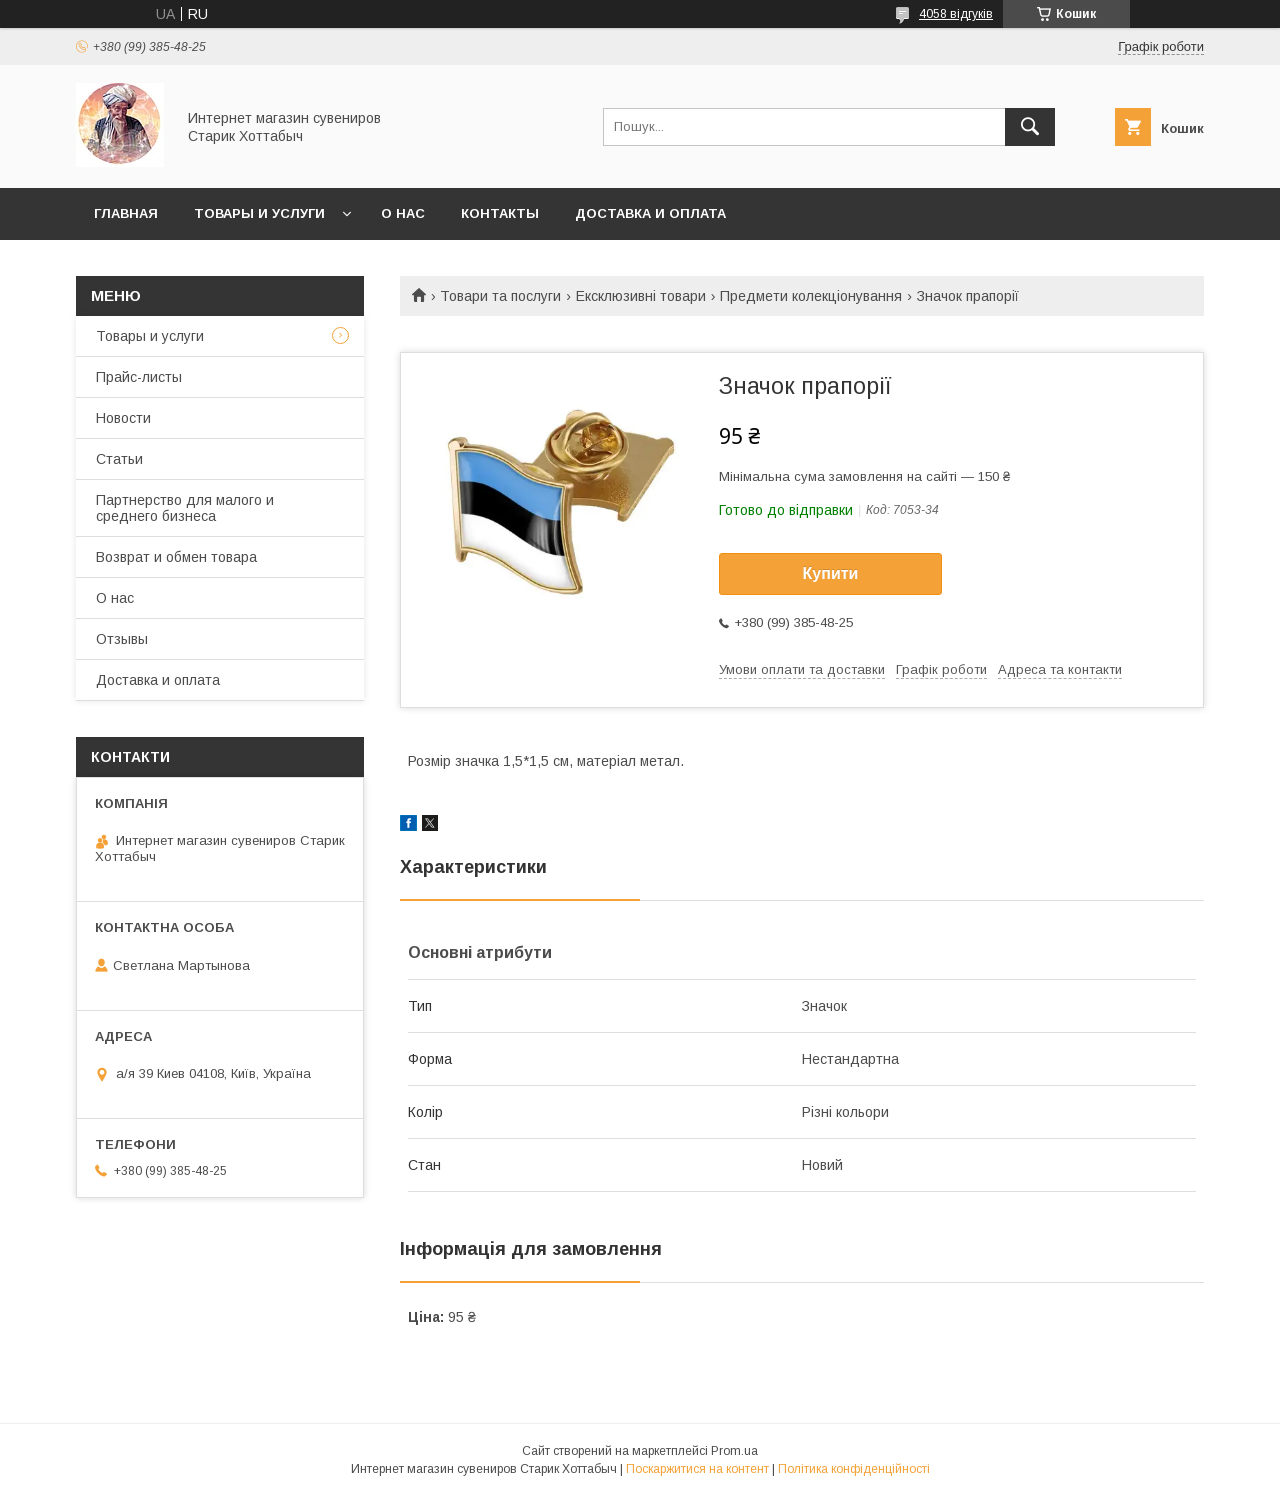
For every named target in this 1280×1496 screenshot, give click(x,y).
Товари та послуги (500, 296)
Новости (123, 418)
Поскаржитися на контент (697, 1469)
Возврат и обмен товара (176, 557)
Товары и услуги (259, 213)
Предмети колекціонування (811, 296)
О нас (403, 213)
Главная (126, 213)
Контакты (500, 213)
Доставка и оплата (650, 213)
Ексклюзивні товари (641, 296)
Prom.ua (734, 1451)
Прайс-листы (139, 377)
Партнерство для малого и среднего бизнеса (185, 508)
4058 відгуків (956, 14)
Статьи (119, 459)
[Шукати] (1030, 127)
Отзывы (122, 639)
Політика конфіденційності (854, 1469)
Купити (831, 573)
